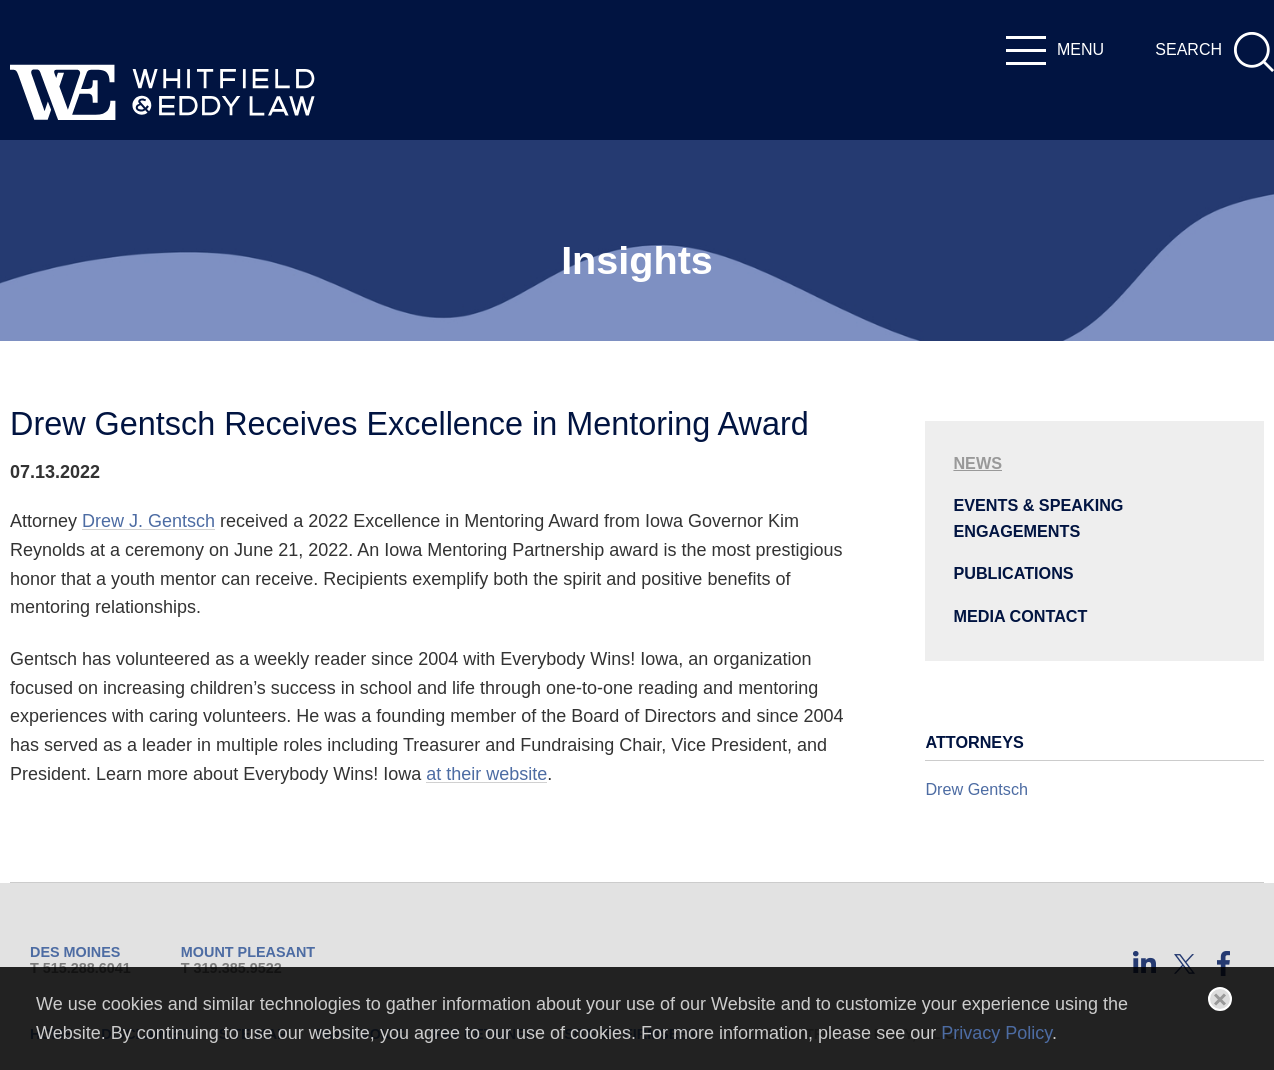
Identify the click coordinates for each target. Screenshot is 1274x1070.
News (977, 463)
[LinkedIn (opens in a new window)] (1144, 964)
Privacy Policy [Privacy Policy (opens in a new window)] (996, 1033)
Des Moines (75, 952)
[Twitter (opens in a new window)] (1184, 964)
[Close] (1220, 999)
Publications (1013, 573)
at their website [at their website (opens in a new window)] (486, 774)
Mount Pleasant (248, 952)
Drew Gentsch (976, 789)
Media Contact (1020, 616)
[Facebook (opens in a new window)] (1224, 964)
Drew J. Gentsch (148, 521)
